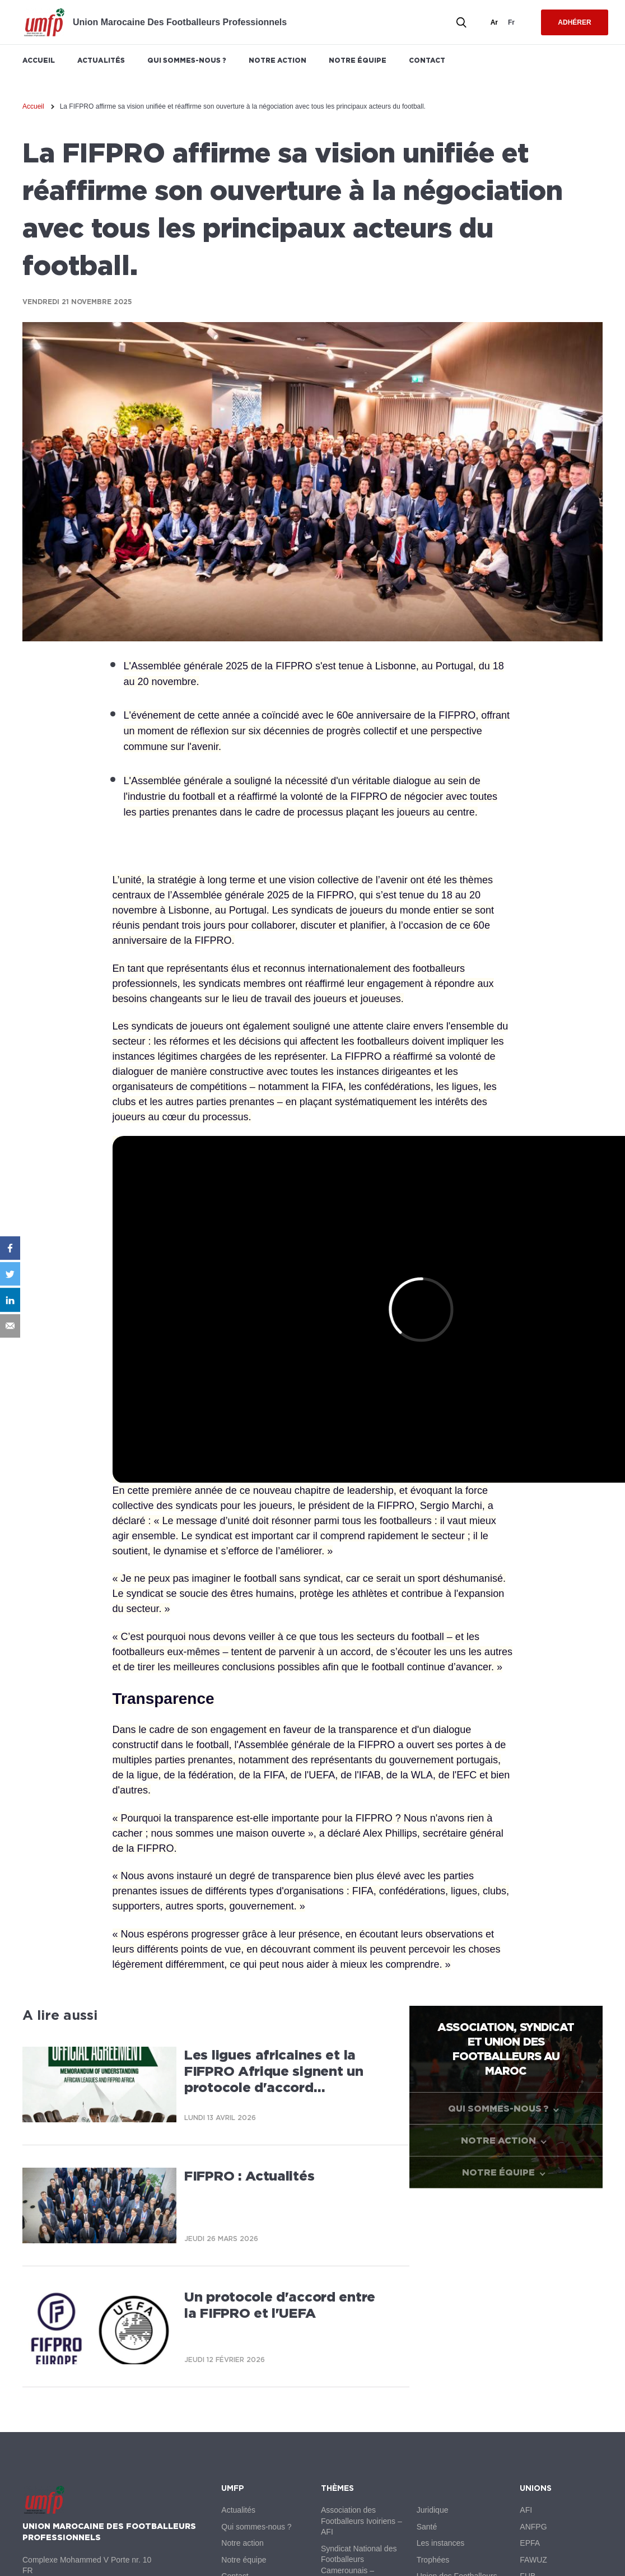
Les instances (441, 2542)
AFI (526, 2509)
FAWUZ (533, 2559)
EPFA (530, 2542)
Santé (427, 2526)
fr (511, 22)
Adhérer (574, 22)
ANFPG (533, 2526)
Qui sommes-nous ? (186, 60)
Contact (427, 60)
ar (494, 22)
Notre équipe (357, 60)
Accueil (38, 60)
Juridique (433, 2509)
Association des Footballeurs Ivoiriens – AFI (361, 2520)
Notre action (277, 60)
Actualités (101, 60)
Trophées (433, 2559)
